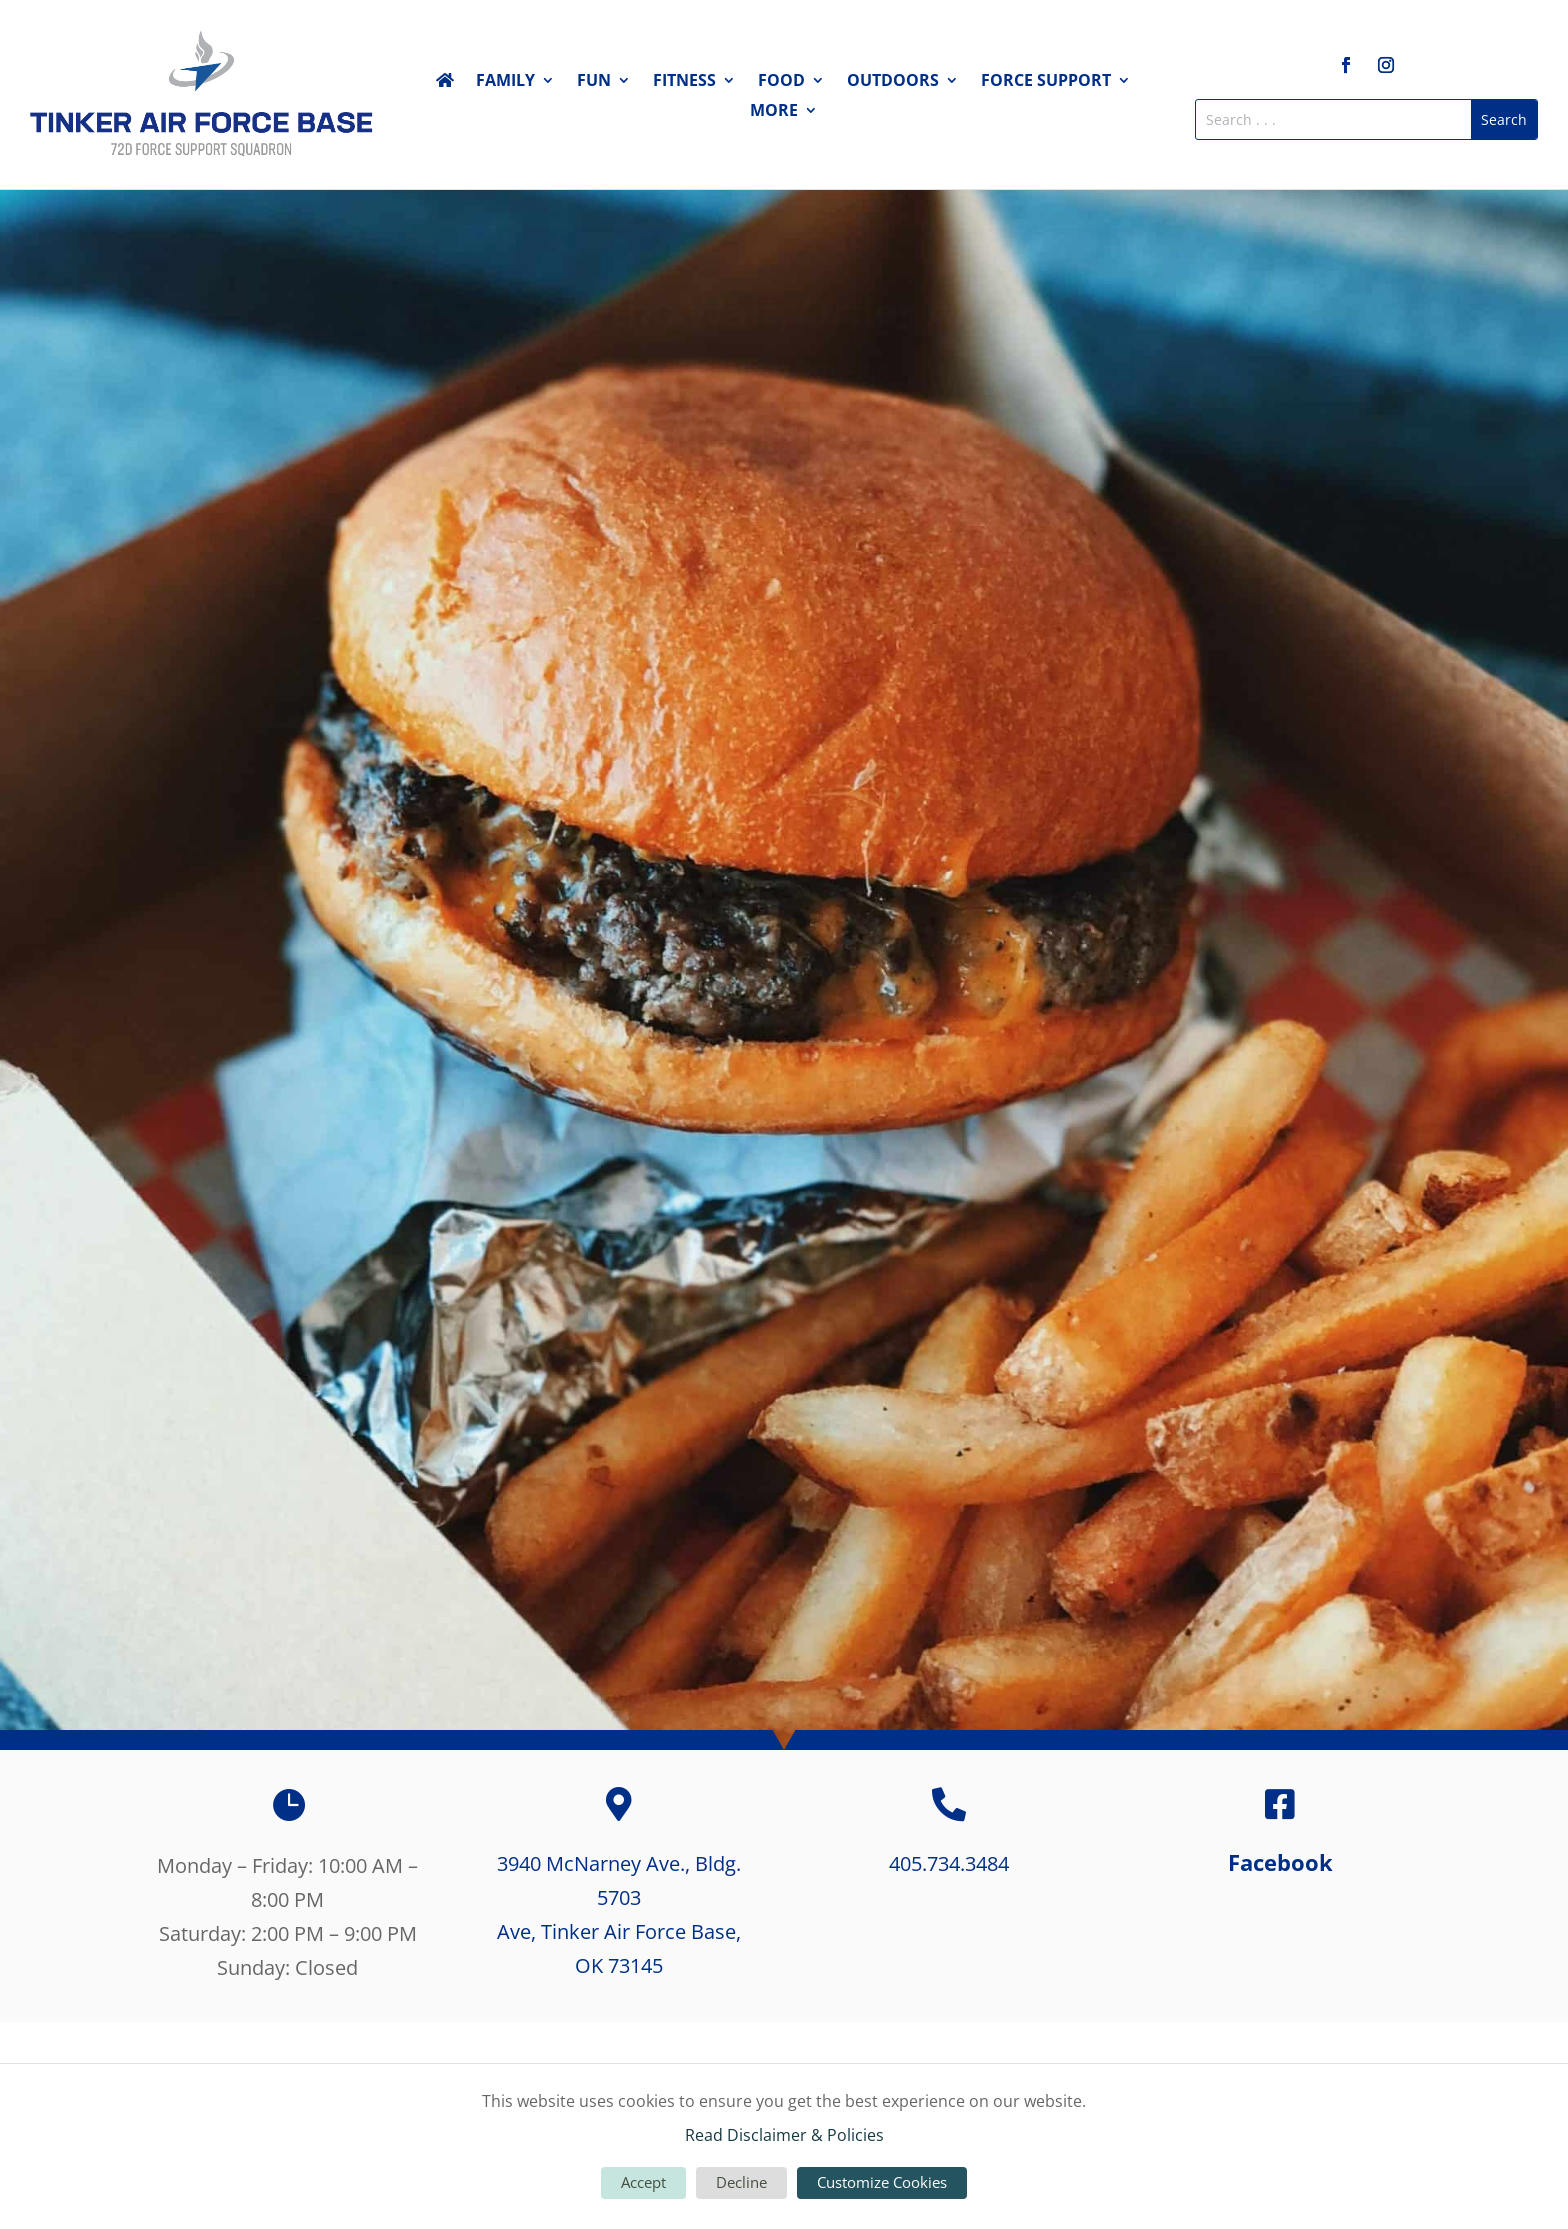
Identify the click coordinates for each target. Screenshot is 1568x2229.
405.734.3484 (949, 1863)
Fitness (684, 82)
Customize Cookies (882, 2182)
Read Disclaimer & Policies (784, 2135)
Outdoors (893, 82)
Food (781, 82)
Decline (741, 2182)
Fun (594, 82)
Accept (643, 2182)
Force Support (1046, 82)
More (774, 112)
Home (445, 84)
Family (505, 82)
